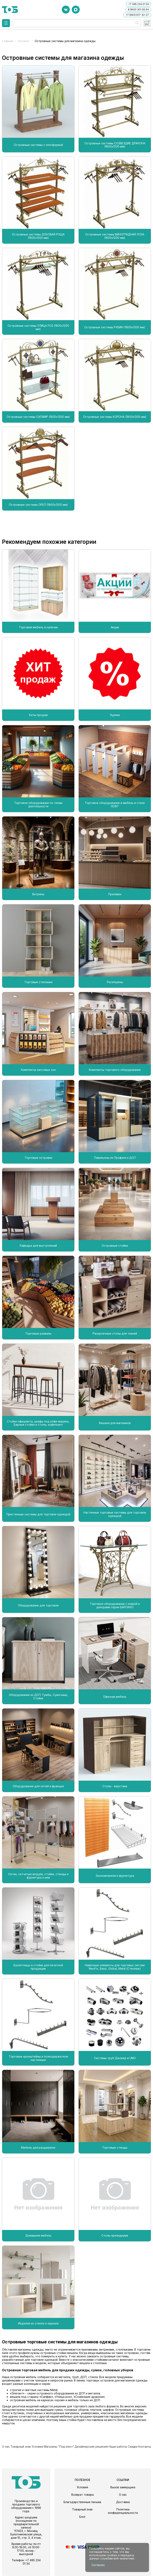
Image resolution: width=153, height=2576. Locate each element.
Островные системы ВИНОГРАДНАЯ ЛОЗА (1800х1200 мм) (114, 236)
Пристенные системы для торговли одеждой (38, 1514)
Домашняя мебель (38, 2235)
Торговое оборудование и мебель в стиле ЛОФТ (115, 804)
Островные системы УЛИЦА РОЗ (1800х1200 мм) (38, 327)
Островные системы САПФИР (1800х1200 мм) (38, 416)
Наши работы (118, 2446)
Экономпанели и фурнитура (115, 1875)
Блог (82, 2516)
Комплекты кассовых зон (38, 1069)
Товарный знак (21, 2446)
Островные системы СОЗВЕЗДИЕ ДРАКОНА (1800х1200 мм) (114, 145)
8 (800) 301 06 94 (138, 9)
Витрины (38, 894)
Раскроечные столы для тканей (115, 1333)
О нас (6, 2446)
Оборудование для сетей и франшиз (38, 1786)
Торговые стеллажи (38, 982)
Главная (7, 41)
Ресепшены (115, 982)
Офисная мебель (115, 1696)
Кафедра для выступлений (38, 1245)
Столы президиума (114, 2235)
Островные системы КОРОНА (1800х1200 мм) (114, 416)
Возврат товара (82, 2494)
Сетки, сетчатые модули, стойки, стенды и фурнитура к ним (38, 1876)
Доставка (123, 2502)
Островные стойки (115, 1245)
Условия (37, 2446)
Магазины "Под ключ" (59, 2446)
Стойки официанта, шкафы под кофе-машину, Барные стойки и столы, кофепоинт (38, 1423)
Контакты (144, 2446)
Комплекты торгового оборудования (115, 1069)
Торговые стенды (114, 2147)
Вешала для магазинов (115, 1423)
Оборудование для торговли (38, 1605)
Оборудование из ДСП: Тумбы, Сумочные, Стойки (38, 1696)
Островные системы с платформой (38, 145)
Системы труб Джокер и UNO (115, 2058)
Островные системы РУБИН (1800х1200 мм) (114, 327)
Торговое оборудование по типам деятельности (38, 804)
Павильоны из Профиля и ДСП (115, 1157)
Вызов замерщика (122, 2487)
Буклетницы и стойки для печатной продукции (38, 1967)
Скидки (132, 2446)
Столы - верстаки (114, 1786)
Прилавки (114, 894)
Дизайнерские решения (91, 2446)
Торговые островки (38, 1157)
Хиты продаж (38, 715)
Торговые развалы (38, 1333)
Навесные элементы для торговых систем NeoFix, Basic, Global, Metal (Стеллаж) (115, 1967)
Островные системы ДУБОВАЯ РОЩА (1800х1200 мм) (38, 236)
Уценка (115, 715)
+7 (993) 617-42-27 (137, 14)
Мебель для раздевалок (38, 2147)
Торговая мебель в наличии (38, 627)
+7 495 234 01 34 (138, 4)
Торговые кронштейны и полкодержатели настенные (38, 2058)
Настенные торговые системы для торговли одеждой (114, 1514)
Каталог (23, 41)
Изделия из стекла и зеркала (38, 2323)
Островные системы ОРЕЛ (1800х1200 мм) (38, 504)
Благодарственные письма (82, 2502)
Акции (115, 627)
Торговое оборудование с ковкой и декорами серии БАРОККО (115, 1605)
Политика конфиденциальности (123, 2511)
